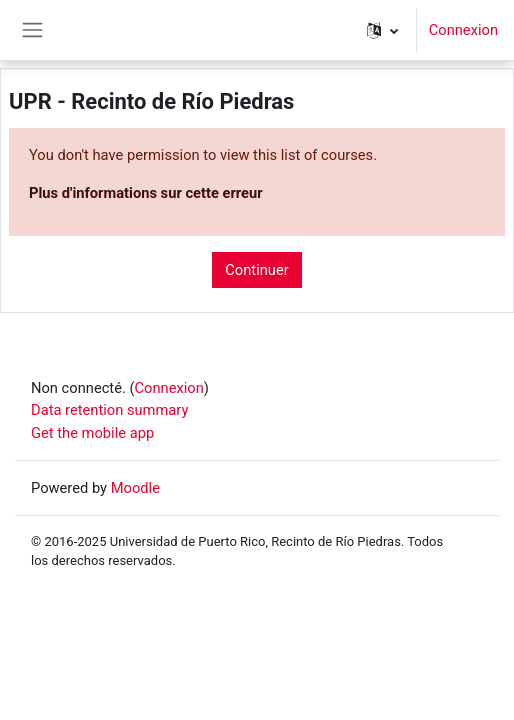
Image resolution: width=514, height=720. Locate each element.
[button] (382, 30)
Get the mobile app (92, 433)
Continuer (256, 270)
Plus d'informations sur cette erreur (146, 193)
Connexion (463, 30)
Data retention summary (109, 410)
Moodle (135, 488)
